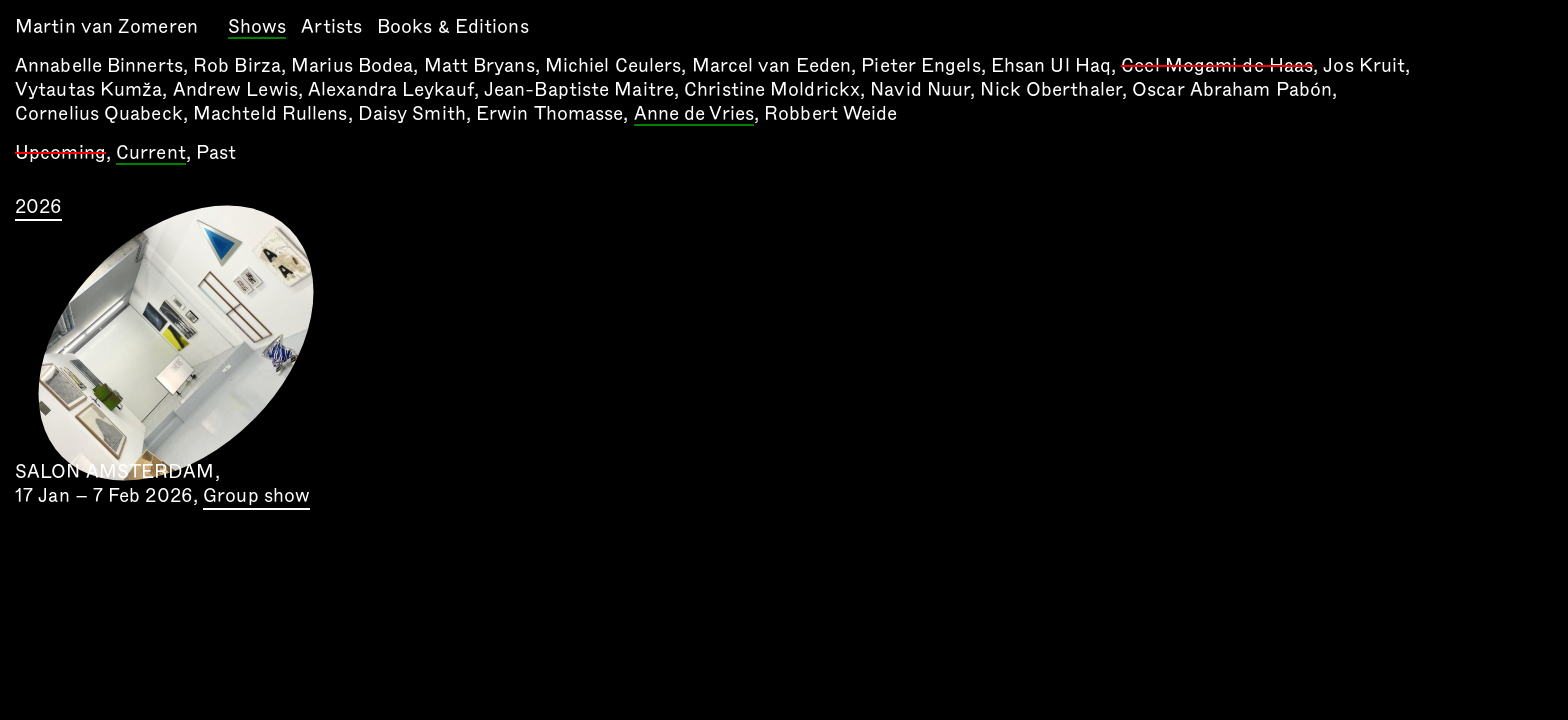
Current (151, 154)
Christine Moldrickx (772, 89)
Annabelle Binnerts (99, 65)
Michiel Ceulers (613, 65)
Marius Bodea (352, 65)
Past (216, 152)
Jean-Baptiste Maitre (579, 89)
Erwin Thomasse (549, 113)
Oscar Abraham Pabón (1232, 89)
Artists (331, 26)
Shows (257, 28)
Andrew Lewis (235, 89)
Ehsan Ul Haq (1051, 65)
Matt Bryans (479, 65)
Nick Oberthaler (1051, 89)
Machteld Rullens (270, 113)
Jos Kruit (1364, 65)
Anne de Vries (694, 115)
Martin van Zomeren (106, 26)
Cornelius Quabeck (99, 113)
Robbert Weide (830, 113)
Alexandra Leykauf (391, 89)
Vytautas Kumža (88, 89)
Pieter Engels (920, 65)
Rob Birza (237, 65)
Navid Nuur (920, 89)
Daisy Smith (412, 113)
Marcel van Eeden (772, 65)
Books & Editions (453, 26)
